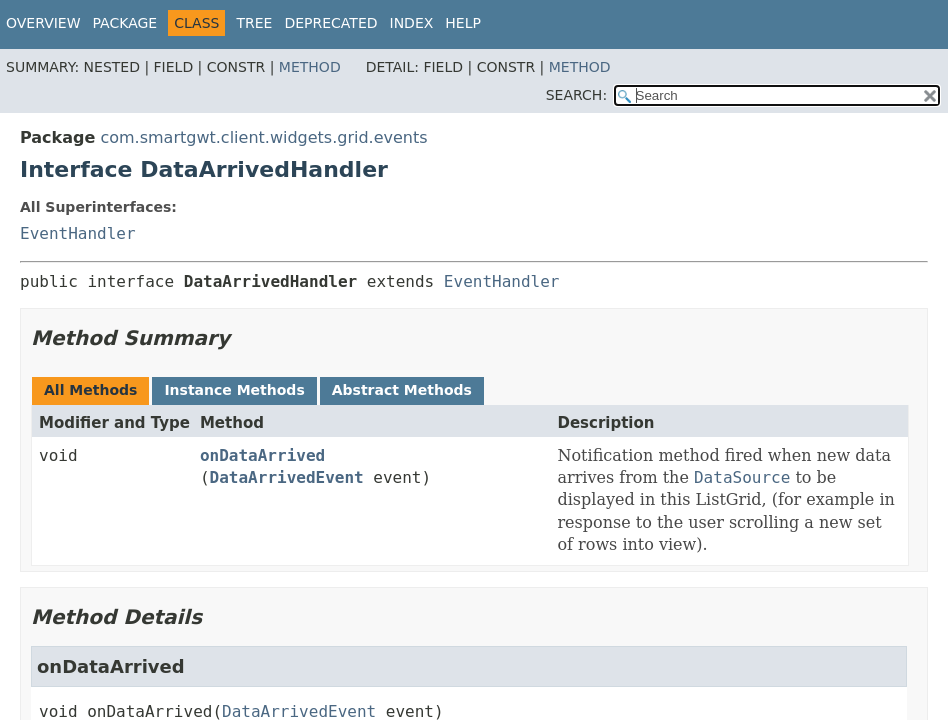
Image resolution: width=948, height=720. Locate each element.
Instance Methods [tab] (234, 390)
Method (310, 67)
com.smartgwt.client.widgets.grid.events (263, 137)
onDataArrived (262, 455)
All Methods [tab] (90, 390)
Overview (43, 23)
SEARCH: (576, 95)
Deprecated (330, 23)
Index (412, 23)
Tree (254, 23)
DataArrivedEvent (287, 477)
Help (463, 23)
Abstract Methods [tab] (402, 390)
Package (125, 23)
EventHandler (78, 233)
